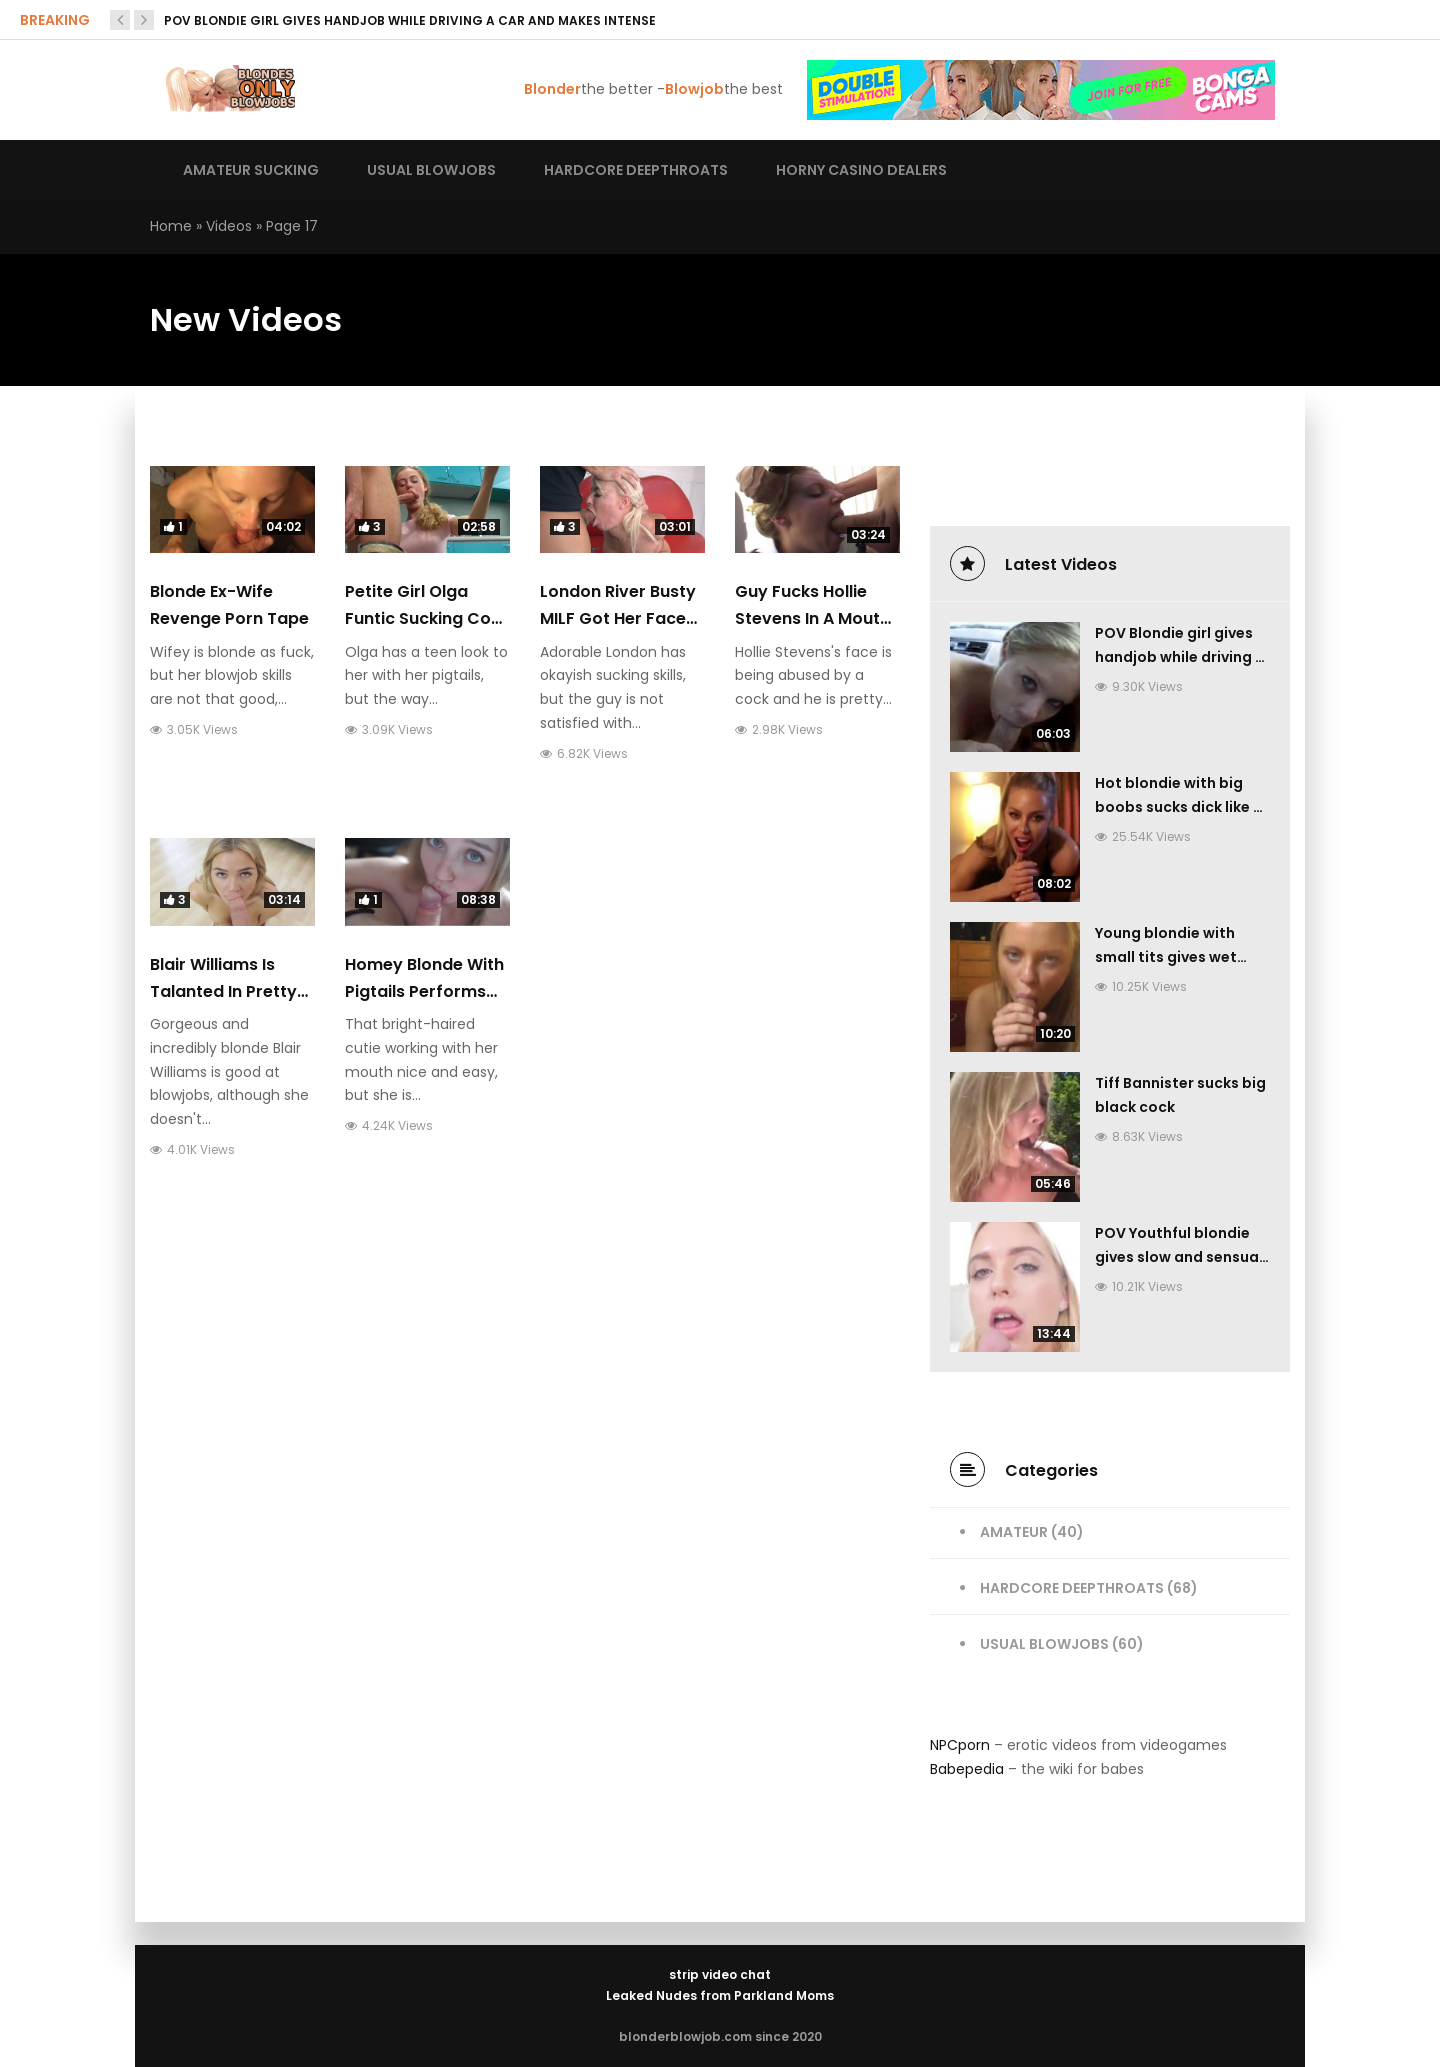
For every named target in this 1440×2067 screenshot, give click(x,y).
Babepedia (967, 1769)
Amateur (1014, 1532)
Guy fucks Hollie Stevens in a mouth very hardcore (812, 618)
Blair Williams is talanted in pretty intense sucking (223, 991)
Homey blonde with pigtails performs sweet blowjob (424, 991)
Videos (229, 226)
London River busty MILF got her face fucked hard (618, 618)
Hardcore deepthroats (636, 170)
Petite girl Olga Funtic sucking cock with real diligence (427, 618)
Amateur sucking (251, 170)
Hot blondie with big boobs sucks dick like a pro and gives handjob (1179, 807)
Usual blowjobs (431, 170)
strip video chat (720, 1974)
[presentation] (120, 20)
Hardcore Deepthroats (1072, 1588)
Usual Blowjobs (1044, 1644)
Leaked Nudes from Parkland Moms (720, 1995)
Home (171, 226)
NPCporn (960, 1745)
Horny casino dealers (861, 170)
